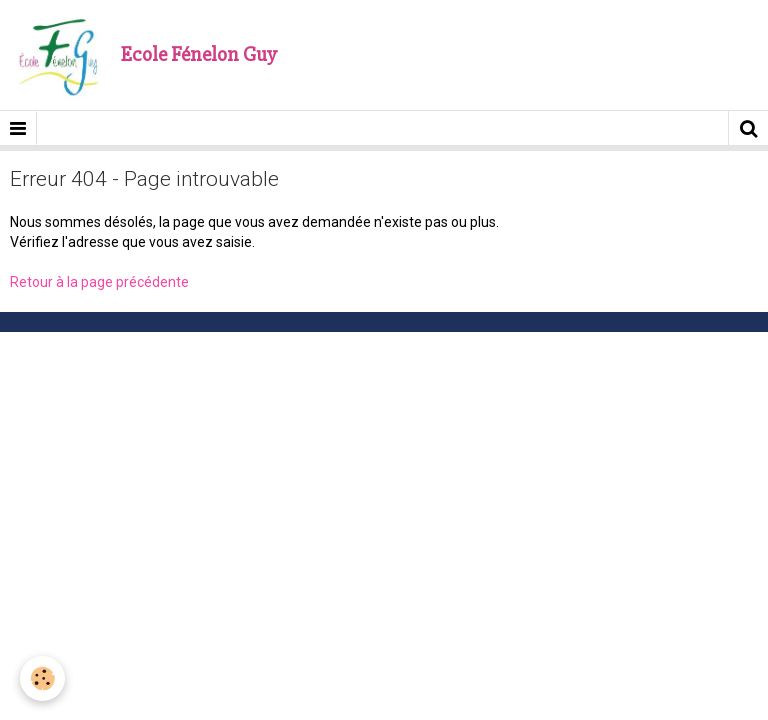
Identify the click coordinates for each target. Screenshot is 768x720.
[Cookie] (42, 678)
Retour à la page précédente (99, 282)
